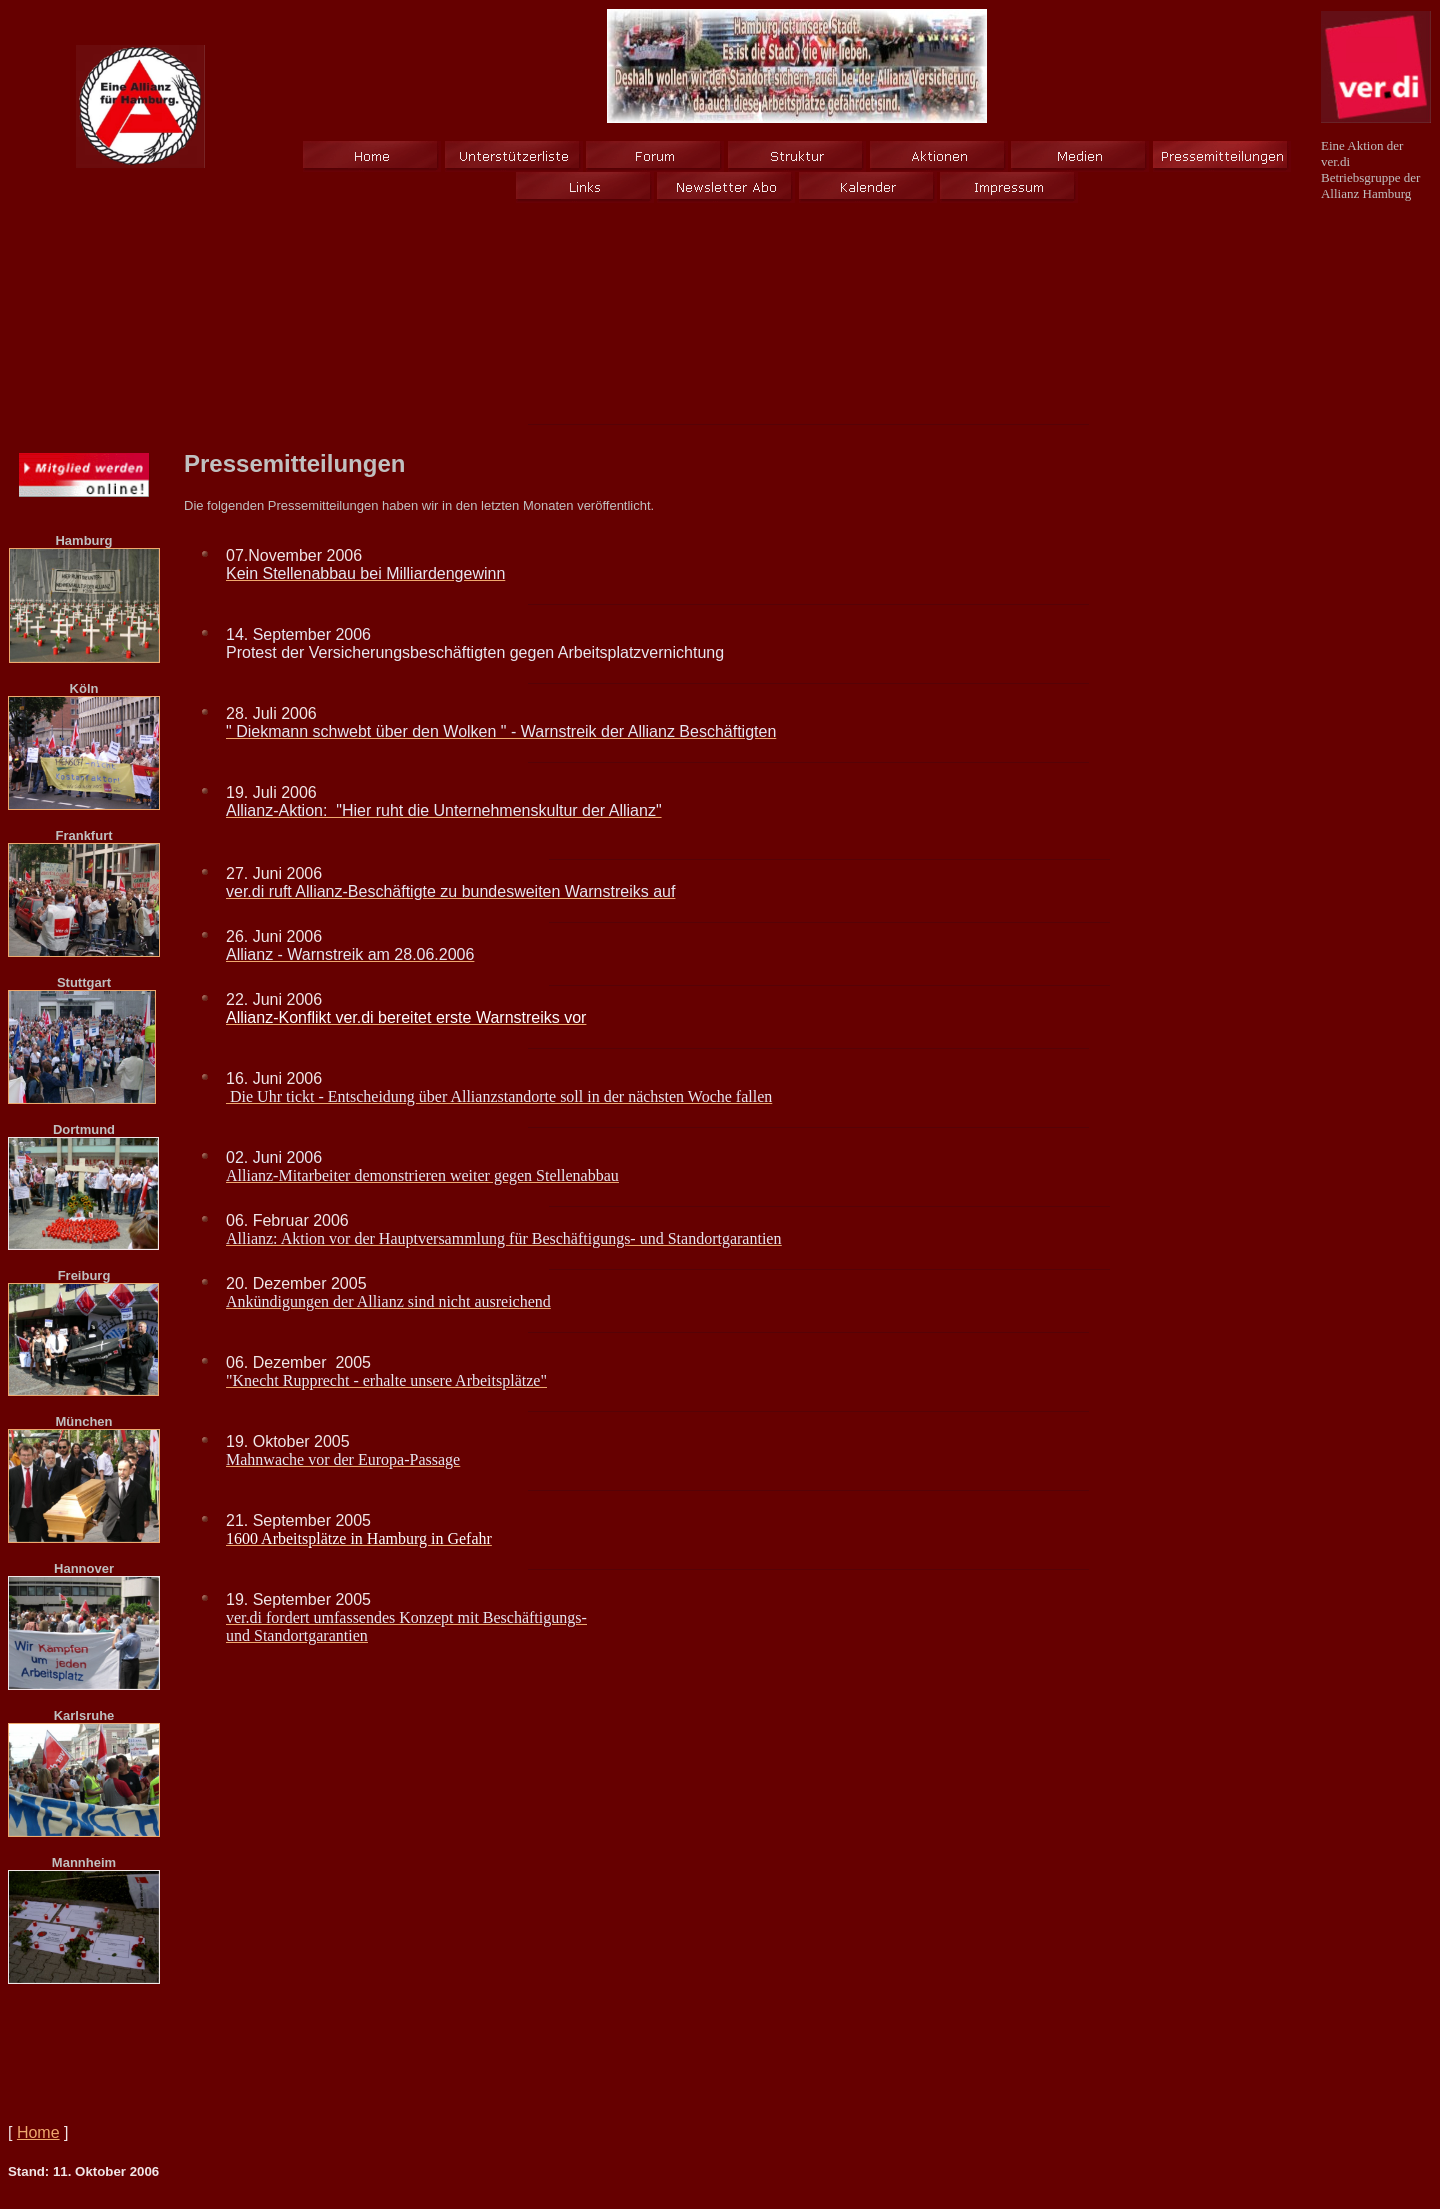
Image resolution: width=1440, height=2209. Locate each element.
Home (38, 2132)
